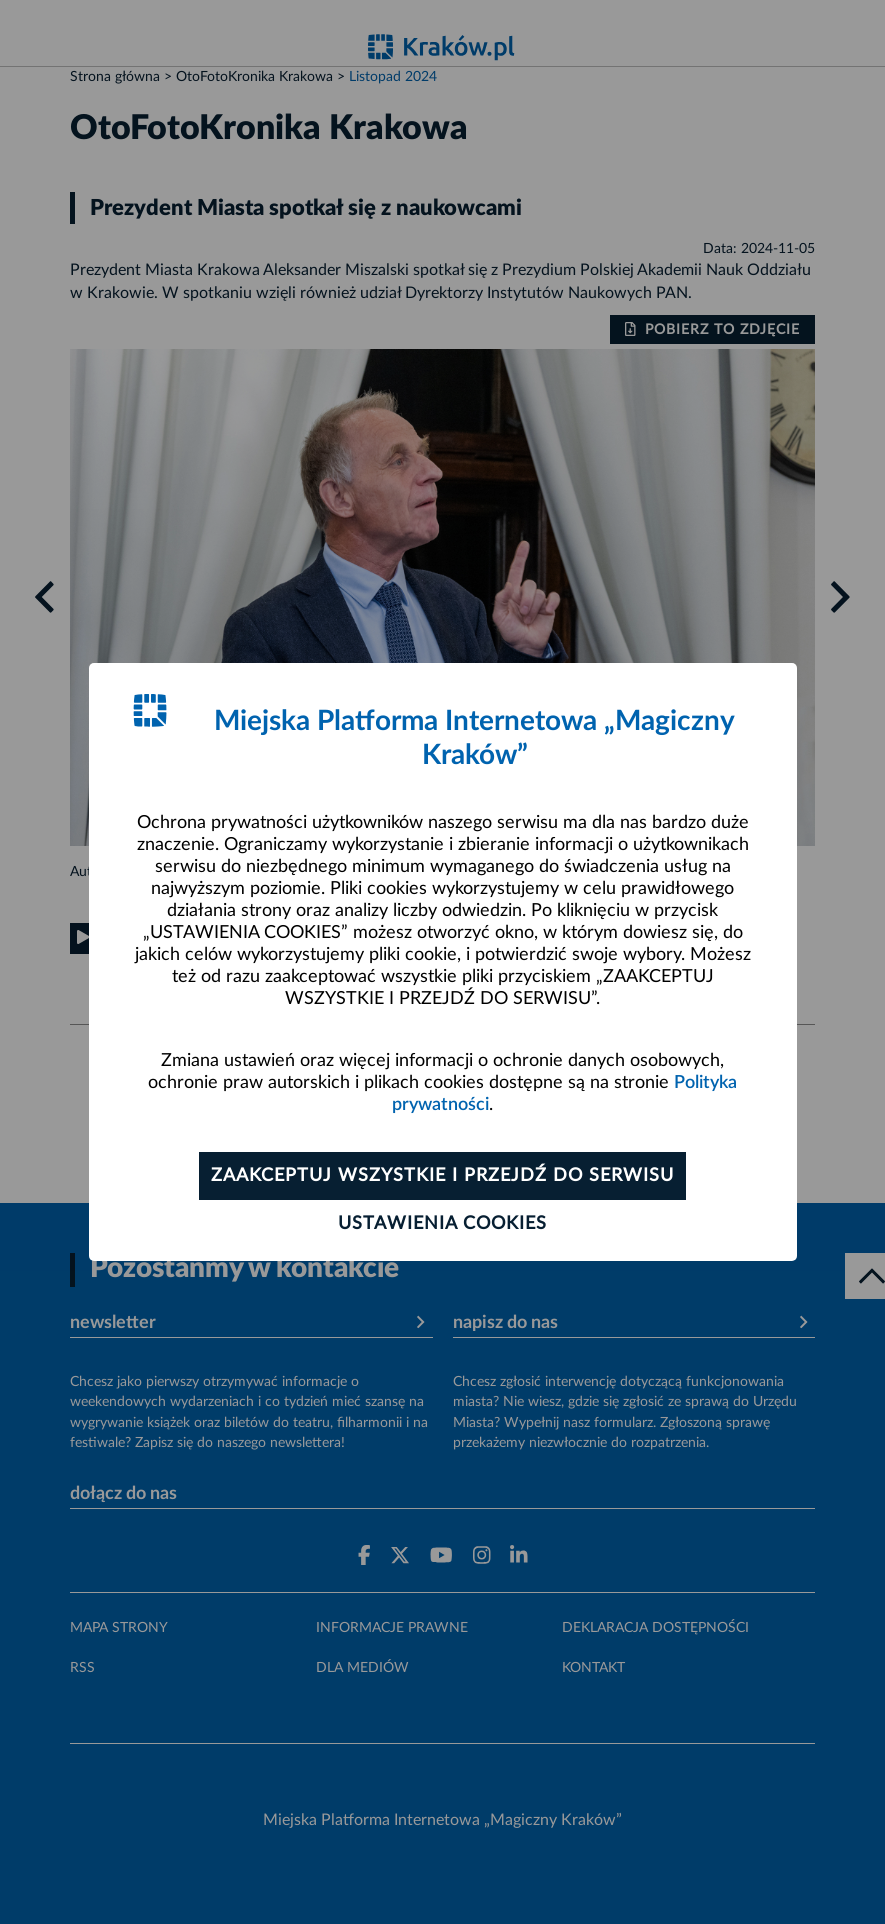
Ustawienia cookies (442, 1224)
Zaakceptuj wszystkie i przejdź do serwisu (442, 1176)
